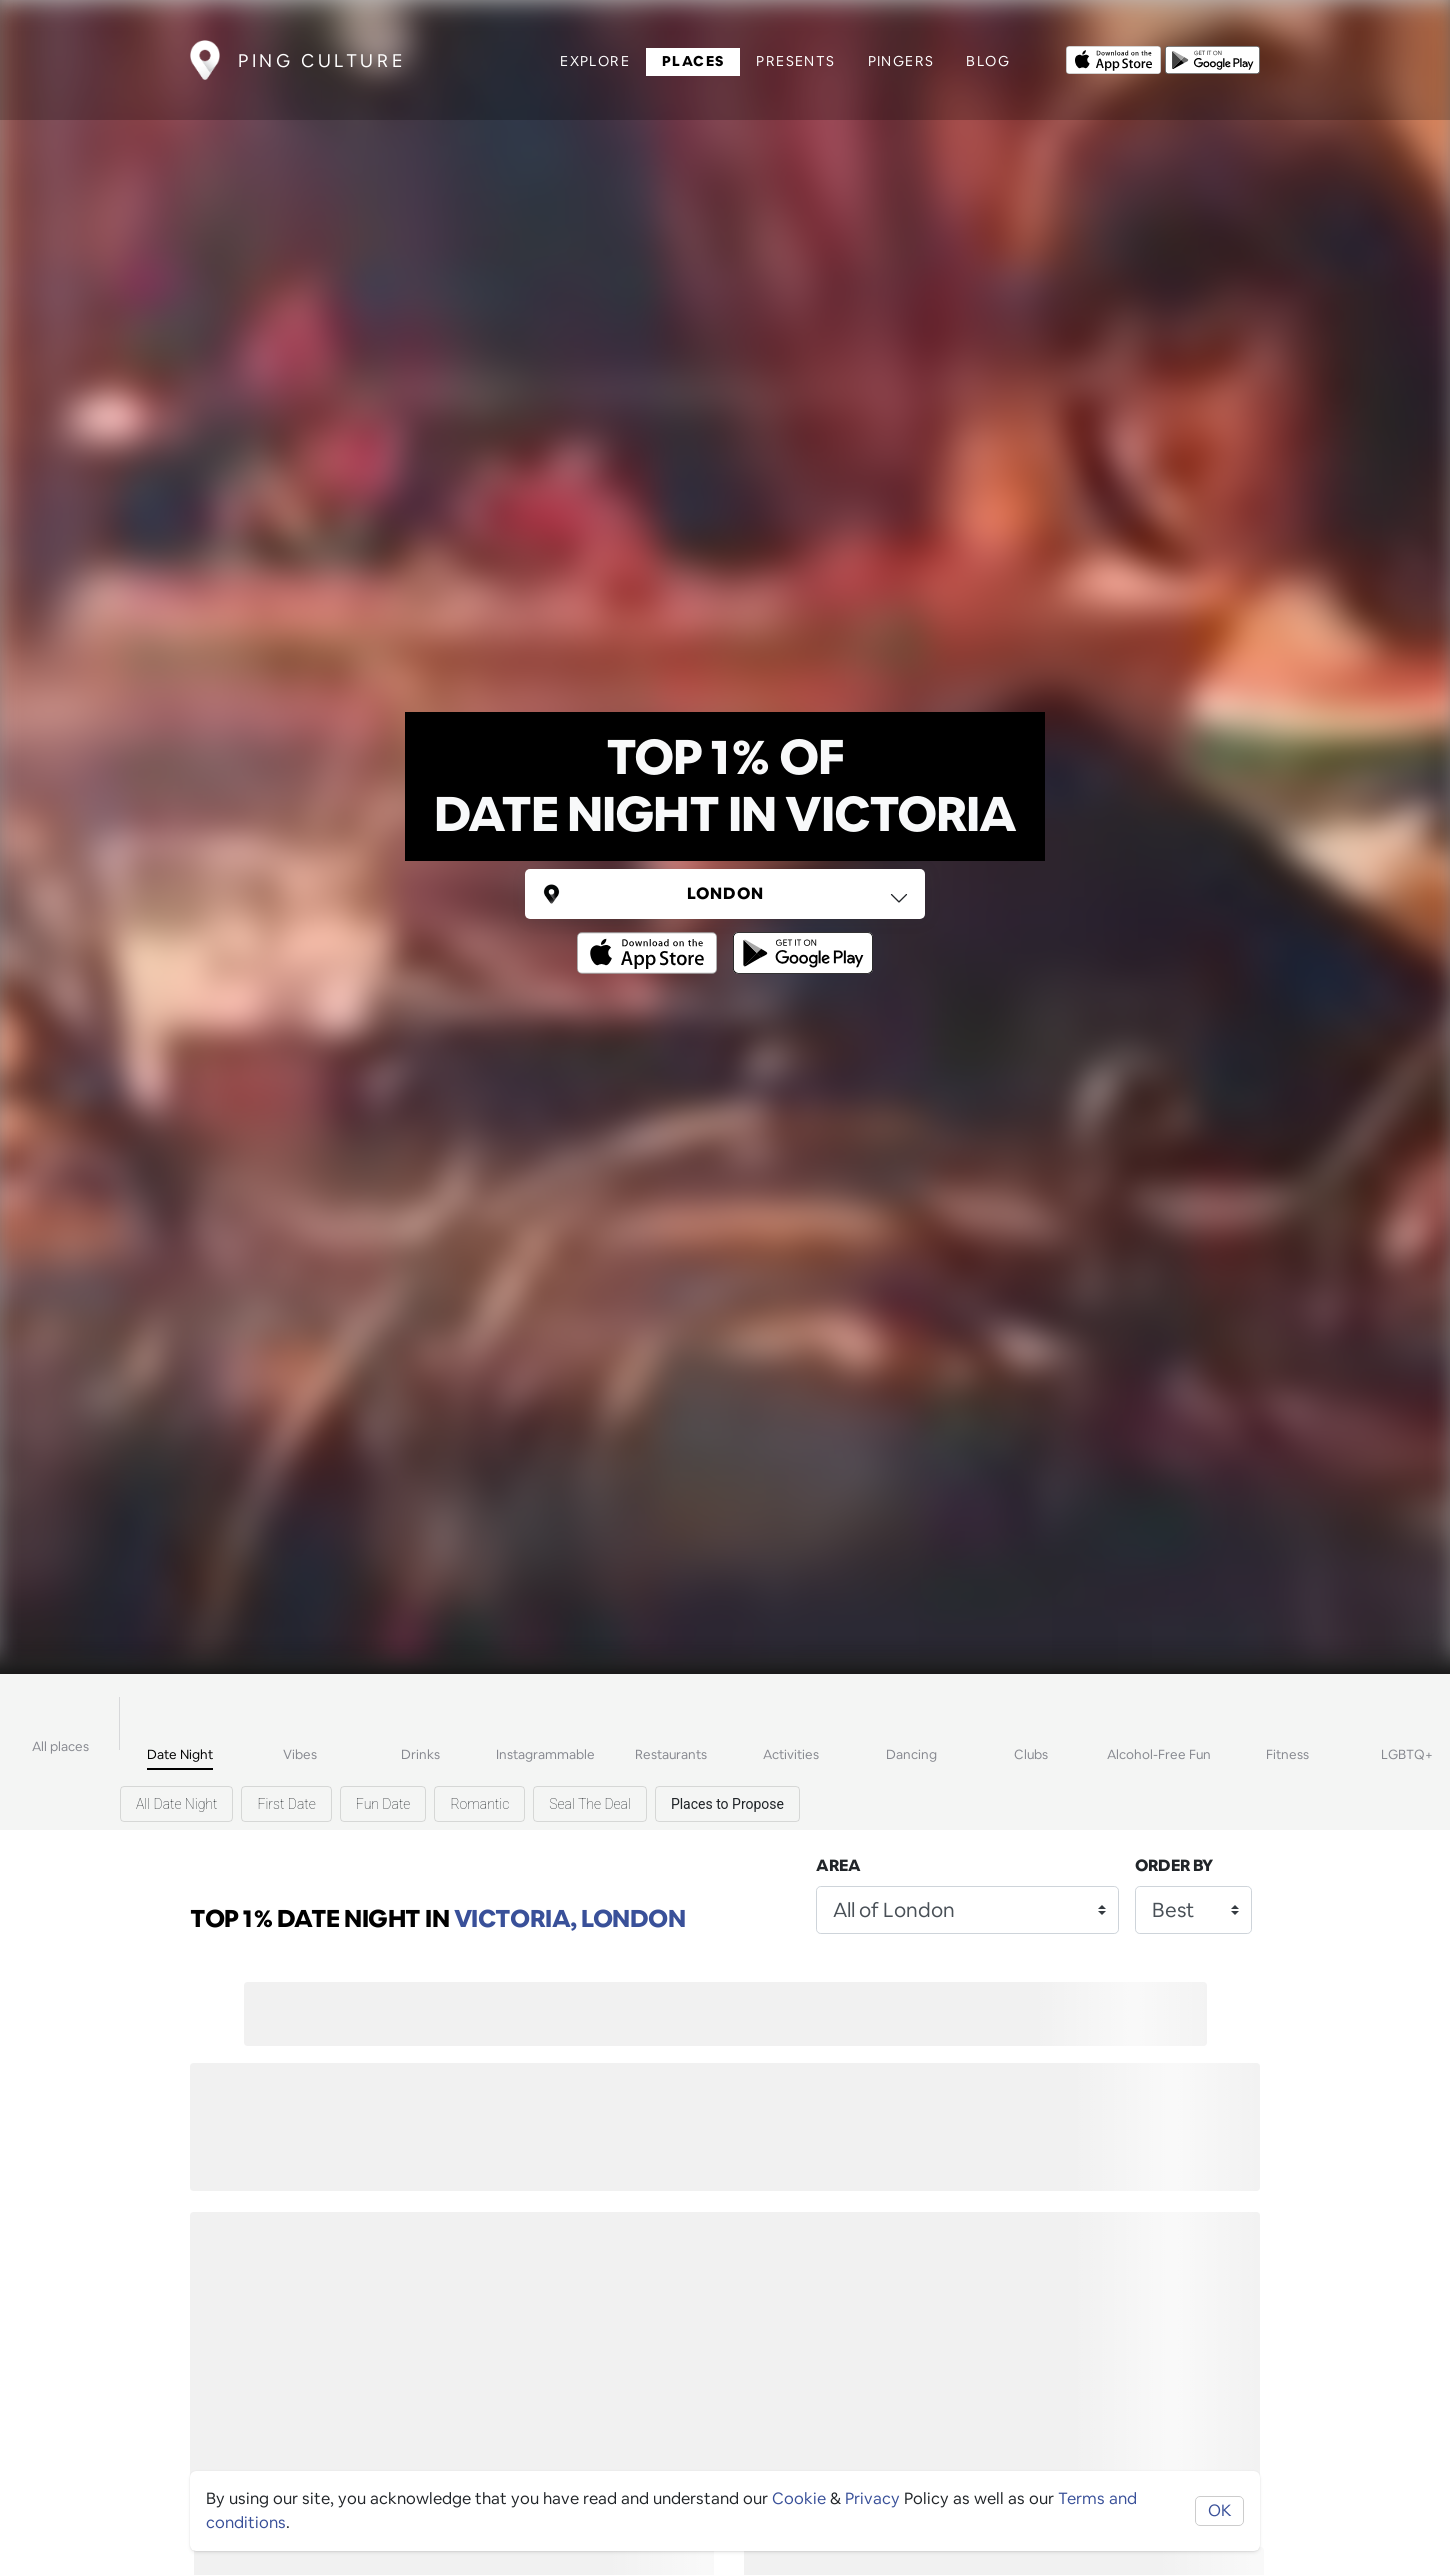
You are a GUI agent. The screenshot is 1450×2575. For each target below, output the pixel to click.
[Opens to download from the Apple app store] (1113, 58)
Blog (988, 61)
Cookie (799, 2498)
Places (693, 61)
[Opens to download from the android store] (1212, 58)
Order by (1174, 1865)
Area (838, 1865)
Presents (795, 61)
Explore (595, 61)
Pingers (901, 61)
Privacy (872, 2498)
